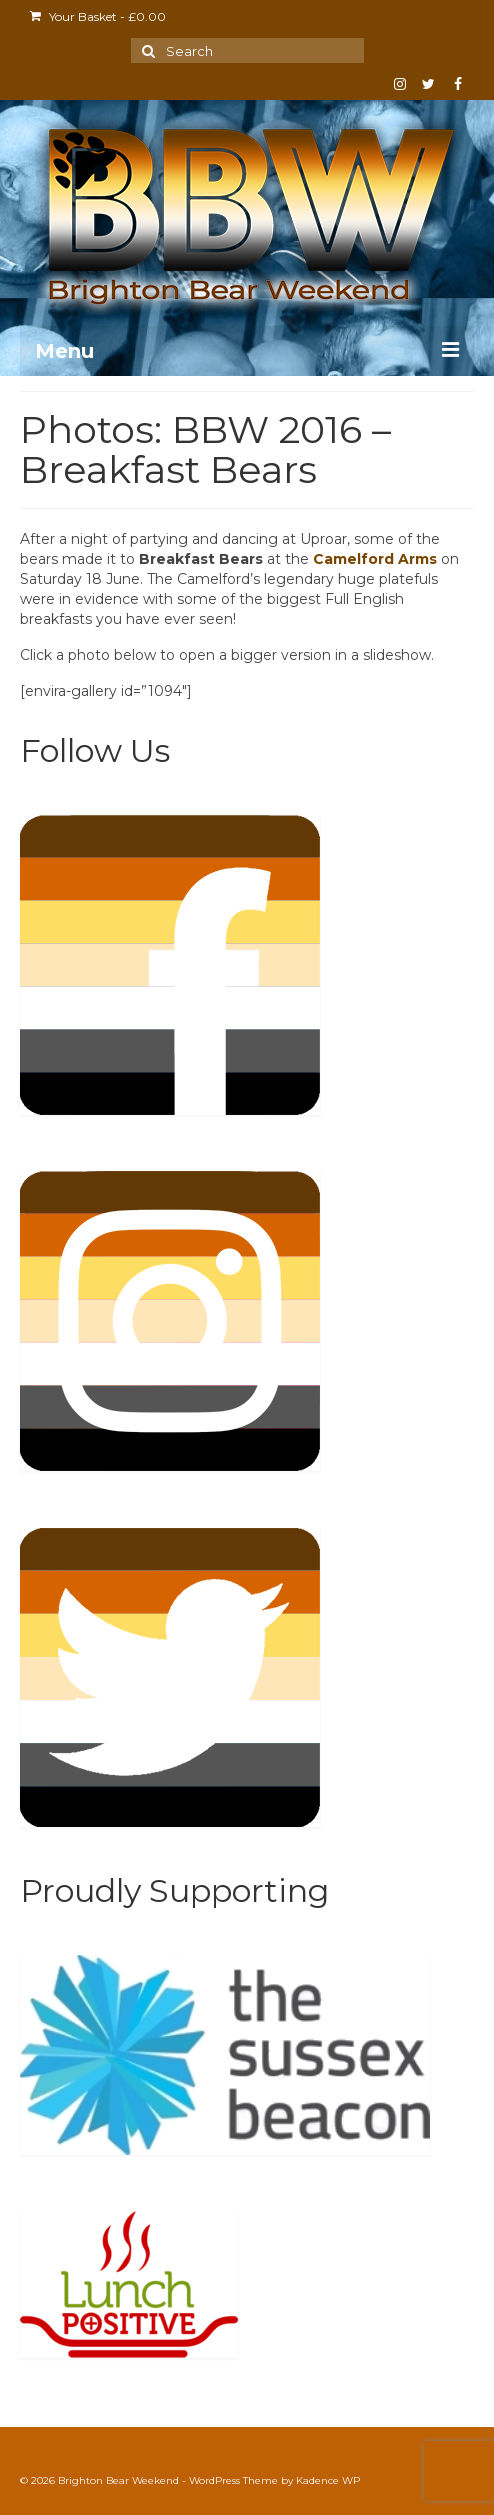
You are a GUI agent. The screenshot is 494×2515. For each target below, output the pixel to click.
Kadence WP (328, 2480)
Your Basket (98, 16)
